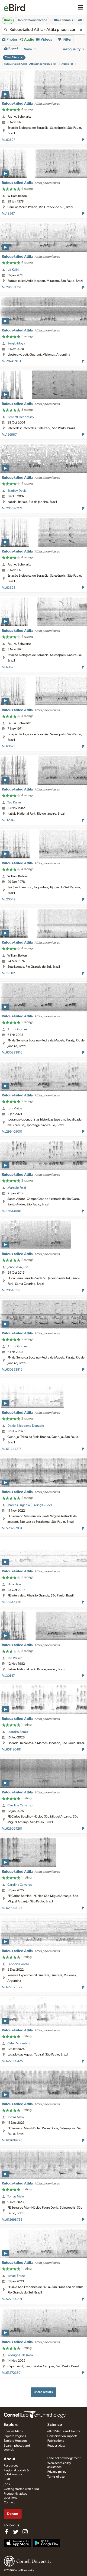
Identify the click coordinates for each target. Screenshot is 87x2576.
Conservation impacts (62, 2436)
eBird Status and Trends (63, 2431)
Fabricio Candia (18, 1964)
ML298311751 (11, 287)
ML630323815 (12, 1369)
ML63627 (8, 139)
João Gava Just (17, 1267)
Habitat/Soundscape (32, 20)
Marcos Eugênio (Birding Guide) (29, 1505)
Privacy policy (56, 2471)
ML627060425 (12, 2061)
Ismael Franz (16, 2275)
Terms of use (55, 2476)
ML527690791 (12, 2299)
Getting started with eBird (21, 2489)
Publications (55, 2440)
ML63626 (8, 667)
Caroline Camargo (19, 1805)
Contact (9, 2502)
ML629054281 (12, 1828)
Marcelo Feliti (16, 1187)
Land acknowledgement (64, 2458)
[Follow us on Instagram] (25, 2531)
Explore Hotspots (15, 2440)
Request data (56, 2445)
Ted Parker (14, 802)
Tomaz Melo (15, 2117)
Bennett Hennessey (20, 417)
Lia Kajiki (13, 269)
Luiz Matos (14, 1108)
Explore (11, 2425)
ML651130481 (11, 1749)
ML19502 (8, 973)
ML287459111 (11, 361)
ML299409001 (12, 1131)
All (80, 20)
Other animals (62, 20)
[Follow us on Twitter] (16, 2531)
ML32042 (8, 820)
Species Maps (13, 2431)
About (9, 2459)
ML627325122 (12, 1987)
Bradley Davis (16, 490)
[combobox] (43, 29)
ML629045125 (12, 1908)
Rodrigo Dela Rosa (20, 2355)
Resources (11, 2465)
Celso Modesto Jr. (19, 2043)
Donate (12, 2513)
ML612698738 (12, 2219)
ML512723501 (12, 2372)
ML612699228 (12, 2140)
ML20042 (8, 899)
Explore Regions (15, 2436)
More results (43, 2392)
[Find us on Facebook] (6, 2531)
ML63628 (8, 587)
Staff (7, 2479)
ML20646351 (11, 1290)
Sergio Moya (16, 343)
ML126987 (9, 434)
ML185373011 (11, 1602)
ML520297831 (12, 1528)
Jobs (7, 2484)
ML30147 (8, 1675)
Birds (8, 20)
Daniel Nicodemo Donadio (25, 1425)
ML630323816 (12, 1052)
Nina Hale (14, 1584)
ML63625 (8, 746)
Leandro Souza (17, 1732)
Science (54, 2425)
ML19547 (8, 213)
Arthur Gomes (17, 1029)
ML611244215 (11, 1449)
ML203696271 (12, 508)
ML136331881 (11, 1211)
